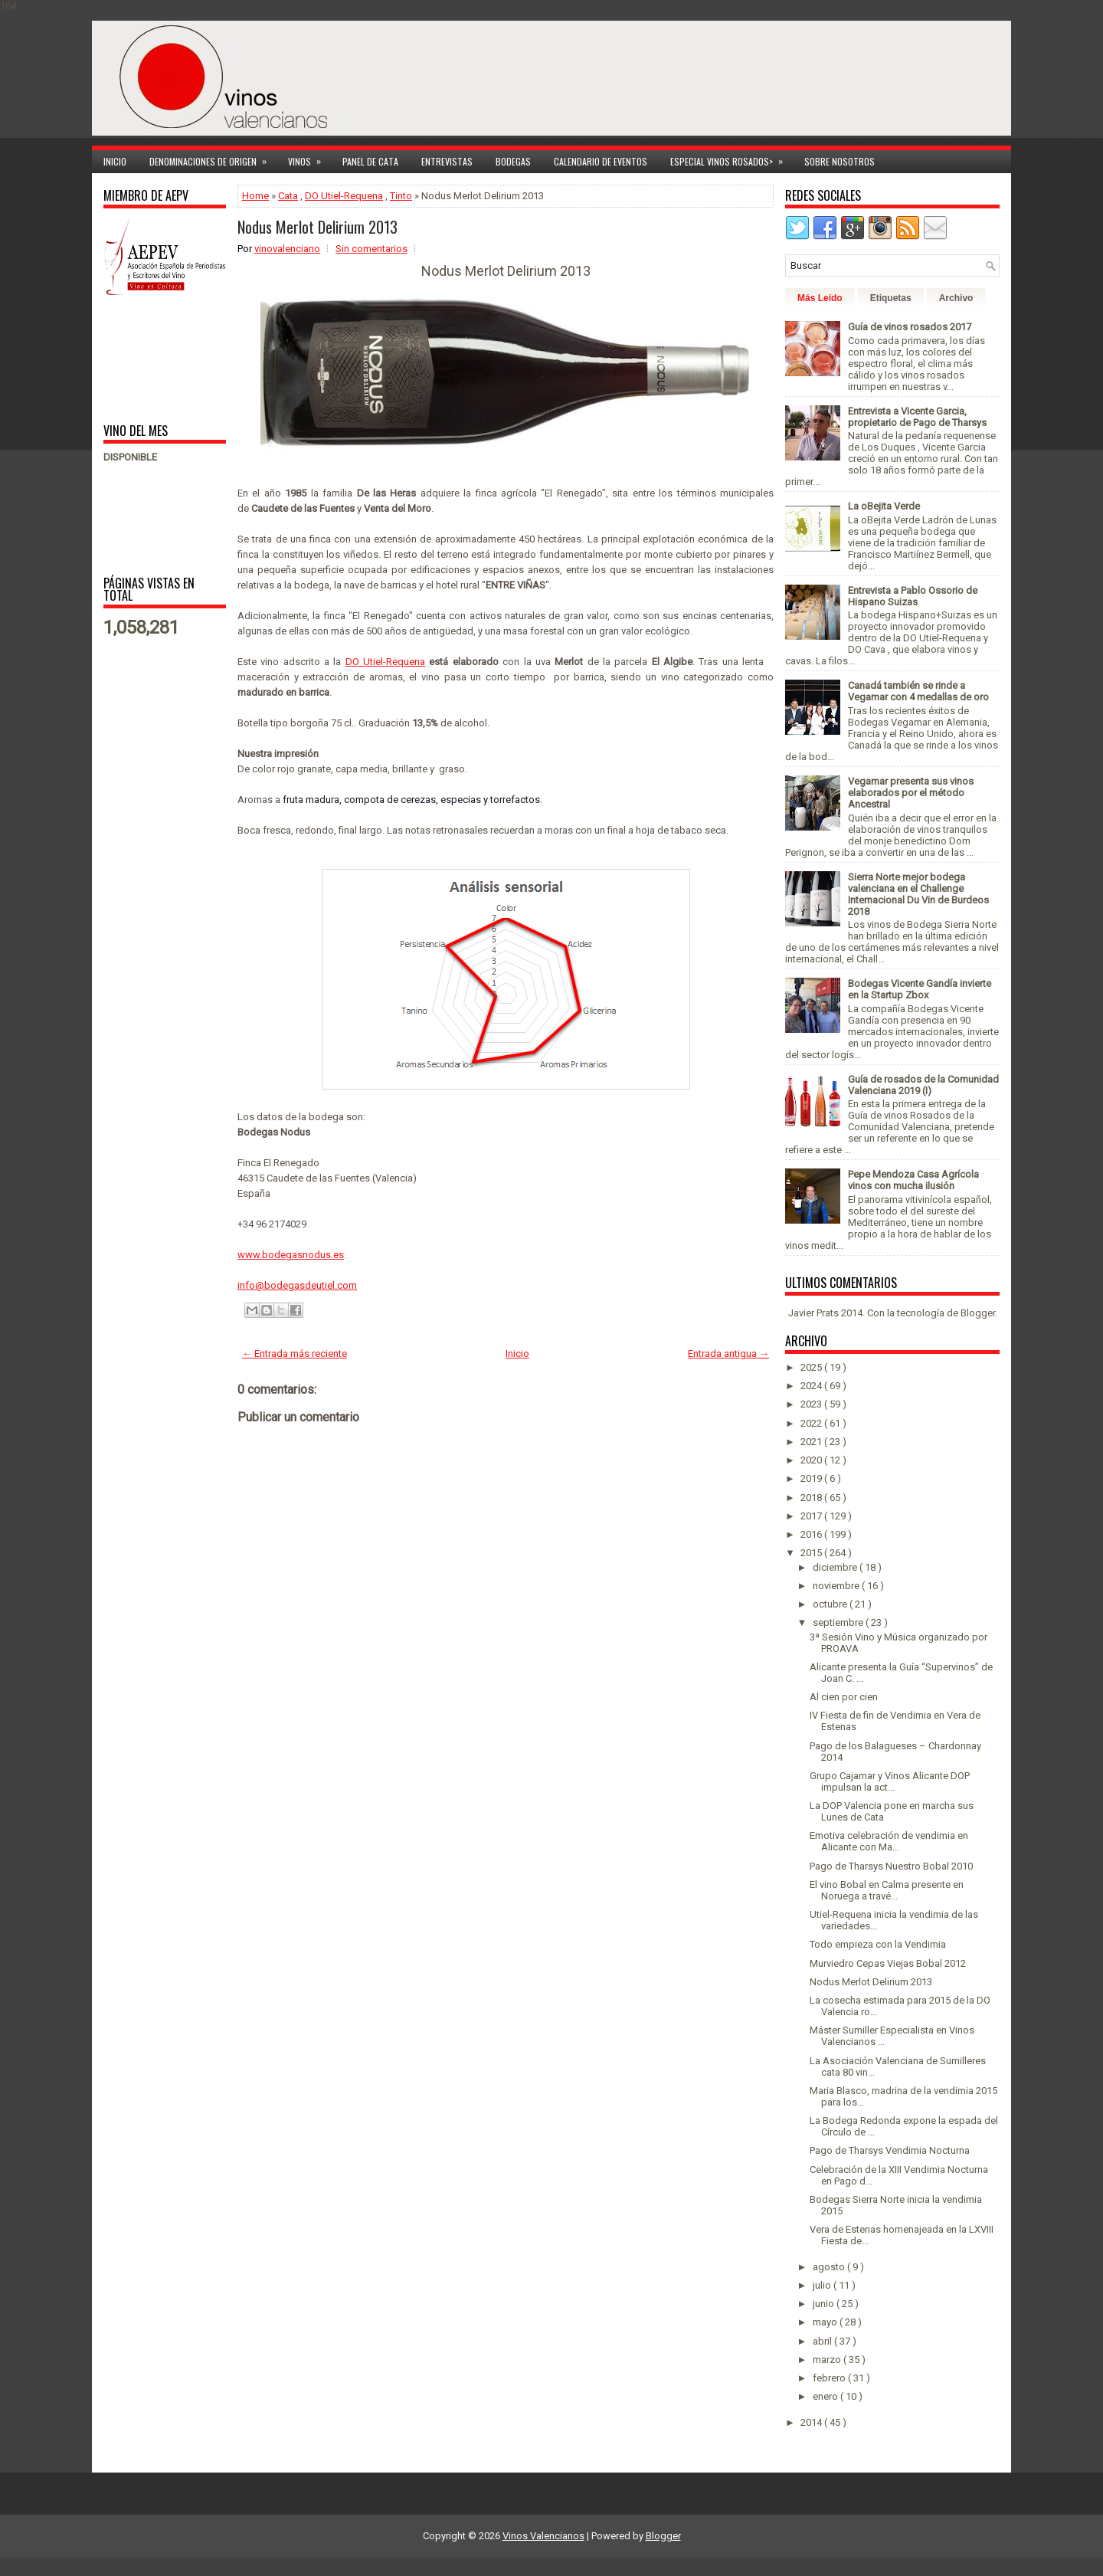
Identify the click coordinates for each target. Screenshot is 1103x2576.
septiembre (839, 1622)
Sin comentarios (371, 248)
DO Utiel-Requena (344, 196)
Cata (288, 196)
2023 (812, 1404)
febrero (830, 2378)
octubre (831, 1604)
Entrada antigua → (728, 1353)
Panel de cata (370, 161)
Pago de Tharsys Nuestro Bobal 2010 (891, 1866)
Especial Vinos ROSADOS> (731, 159)
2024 (812, 1385)
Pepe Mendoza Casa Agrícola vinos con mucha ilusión (913, 1179)
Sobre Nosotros (839, 161)
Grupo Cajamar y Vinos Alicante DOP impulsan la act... (890, 1781)
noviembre (837, 1585)
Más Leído (820, 298)
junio (824, 2303)
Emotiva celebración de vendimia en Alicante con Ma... (889, 1841)
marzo (828, 2359)
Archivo (956, 298)
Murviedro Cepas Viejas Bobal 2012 (888, 1963)
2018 (812, 1497)
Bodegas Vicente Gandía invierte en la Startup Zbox (919, 989)
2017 (812, 1516)
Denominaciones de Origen (213, 159)
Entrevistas (447, 161)
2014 (812, 2422)
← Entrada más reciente (294, 1353)
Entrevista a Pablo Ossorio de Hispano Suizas (912, 596)
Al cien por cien (844, 1697)
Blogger (978, 1313)
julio (823, 2285)
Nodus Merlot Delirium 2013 (317, 226)
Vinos (309, 159)
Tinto (401, 196)
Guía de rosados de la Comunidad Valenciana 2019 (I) (923, 1084)
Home (255, 196)
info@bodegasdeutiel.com (297, 1285)
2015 (812, 1552)
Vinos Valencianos (543, 2536)
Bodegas (513, 161)
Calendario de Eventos (600, 161)
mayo (826, 2322)
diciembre (836, 1567)
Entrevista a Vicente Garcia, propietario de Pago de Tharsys (917, 416)
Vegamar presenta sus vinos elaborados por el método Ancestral (911, 792)
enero (826, 2396)
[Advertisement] (151, 358)
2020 (812, 1460)
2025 (812, 1367)
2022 (812, 1423)
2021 (812, 1441)
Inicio (114, 161)
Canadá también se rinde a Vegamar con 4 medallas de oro (918, 691)
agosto (830, 2267)
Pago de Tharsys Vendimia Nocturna (890, 2150)
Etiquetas (891, 298)
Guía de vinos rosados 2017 (909, 327)
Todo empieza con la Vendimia (878, 1944)
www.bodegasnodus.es (290, 1254)
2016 (812, 1534)
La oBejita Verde (884, 506)
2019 (812, 1478)
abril (823, 2341)
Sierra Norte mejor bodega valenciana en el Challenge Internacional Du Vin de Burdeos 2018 (918, 894)
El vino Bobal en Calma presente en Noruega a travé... (887, 1890)
